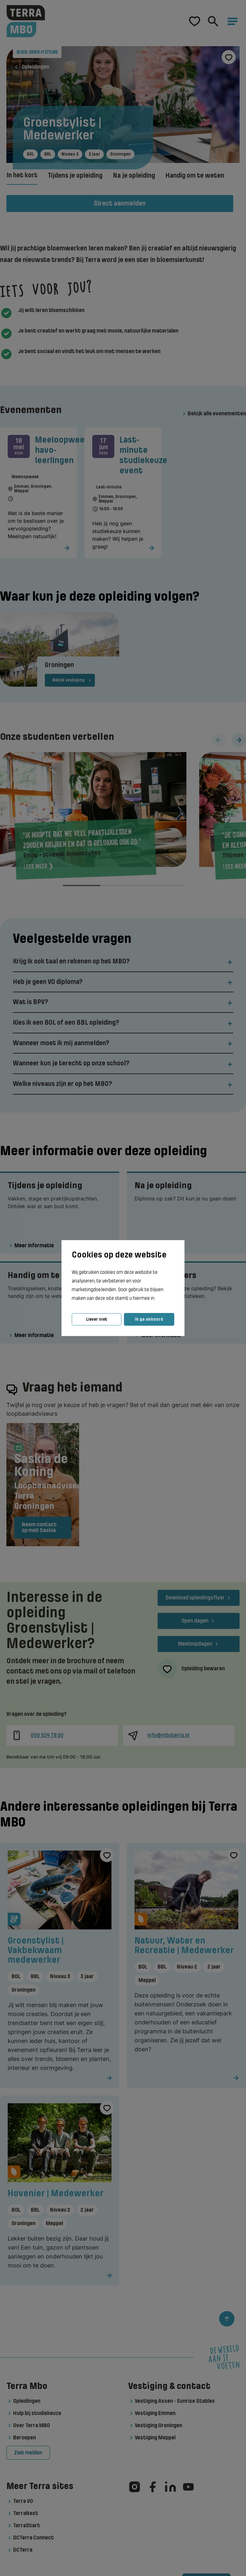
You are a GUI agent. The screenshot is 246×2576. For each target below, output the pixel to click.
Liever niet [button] (96, 1319)
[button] (157, 1299)
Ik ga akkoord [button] (149, 1319)
